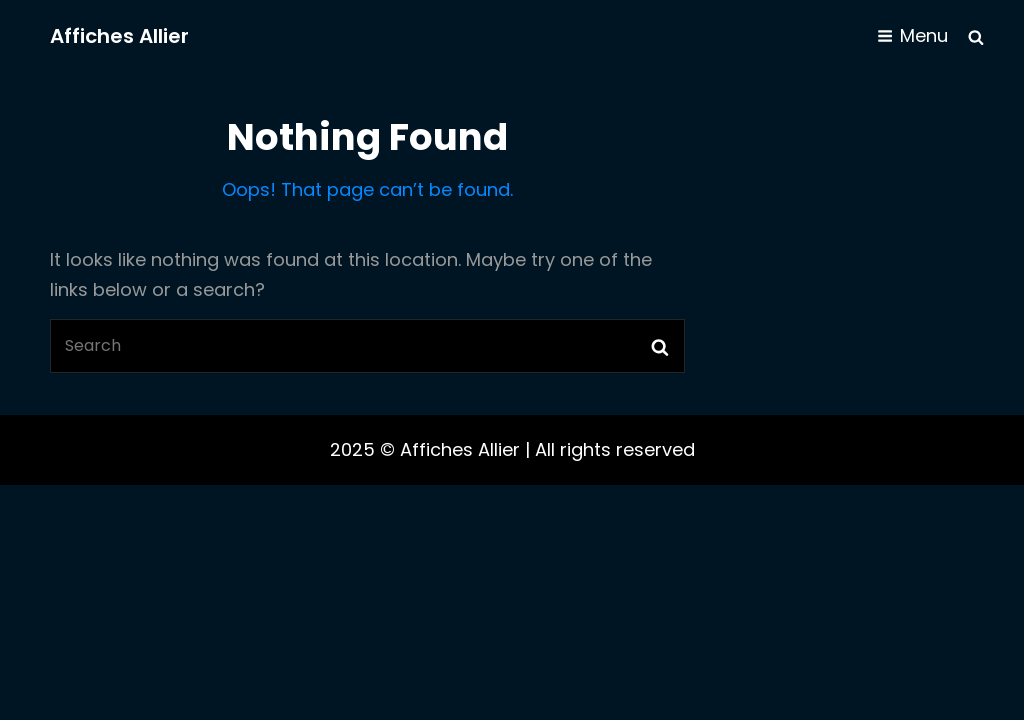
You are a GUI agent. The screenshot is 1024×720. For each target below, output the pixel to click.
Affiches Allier (119, 36)
